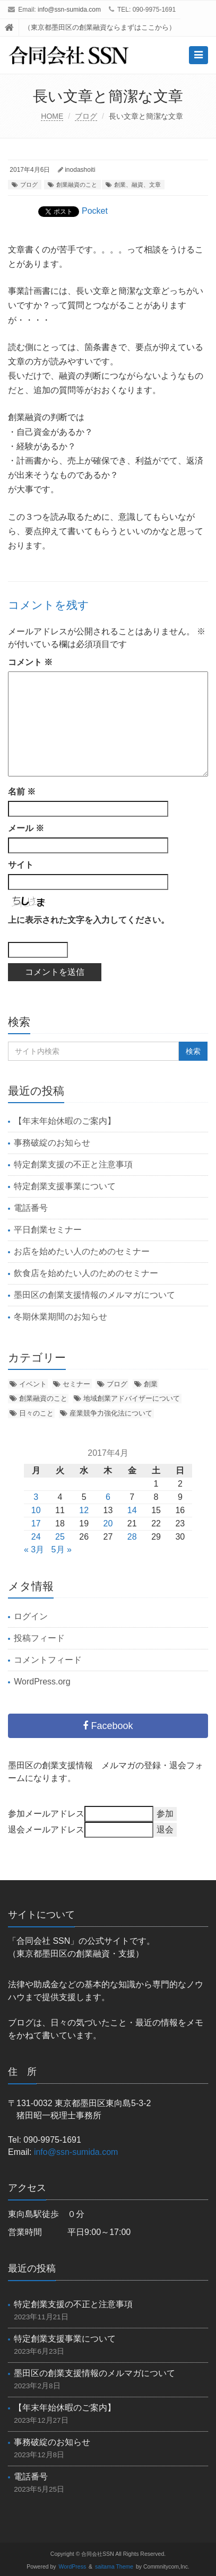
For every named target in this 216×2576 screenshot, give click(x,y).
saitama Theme (114, 2567)
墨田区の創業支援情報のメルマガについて (94, 1294)
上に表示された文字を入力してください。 (88, 919)
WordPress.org (42, 1681)
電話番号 (31, 1207)
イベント (33, 1384)
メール (26, 828)
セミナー (76, 1384)
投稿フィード (39, 1638)
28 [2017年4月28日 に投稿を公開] (132, 1536)
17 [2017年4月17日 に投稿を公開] (36, 1523)
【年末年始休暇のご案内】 (65, 1120)
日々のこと (36, 1413)
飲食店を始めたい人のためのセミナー (86, 1273)
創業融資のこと (76, 184)
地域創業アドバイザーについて (131, 1398)
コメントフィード (48, 1659)
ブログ (86, 116)
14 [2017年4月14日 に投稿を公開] (132, 1510)
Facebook (108, 1726)
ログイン (31, 1616)
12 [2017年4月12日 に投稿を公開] (84, 1510)
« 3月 (34, 1549)
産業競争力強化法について (111, 1413)
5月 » (61, 1549)
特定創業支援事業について (65, 1186)
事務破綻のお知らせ (52, 1142)
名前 (22, 791)
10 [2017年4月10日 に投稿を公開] (36, 1510)
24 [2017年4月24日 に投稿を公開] (36, 1536)
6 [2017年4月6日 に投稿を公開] (108, 1496)
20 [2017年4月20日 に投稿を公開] (108, 1523)
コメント (30, 662)
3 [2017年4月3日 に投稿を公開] (35, 1496)
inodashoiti (80, 169)
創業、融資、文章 (137, 184)
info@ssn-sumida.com (69, 9)
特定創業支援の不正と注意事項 (73, 1164)
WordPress (73, 2567)
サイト (20, 864)
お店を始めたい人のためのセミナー (82, 1251)
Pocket (95, 210)
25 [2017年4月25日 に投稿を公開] (60, 1536)
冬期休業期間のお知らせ (60, 1316)
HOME (52, 116)
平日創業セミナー (48, 1229)
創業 (151, 1384)
